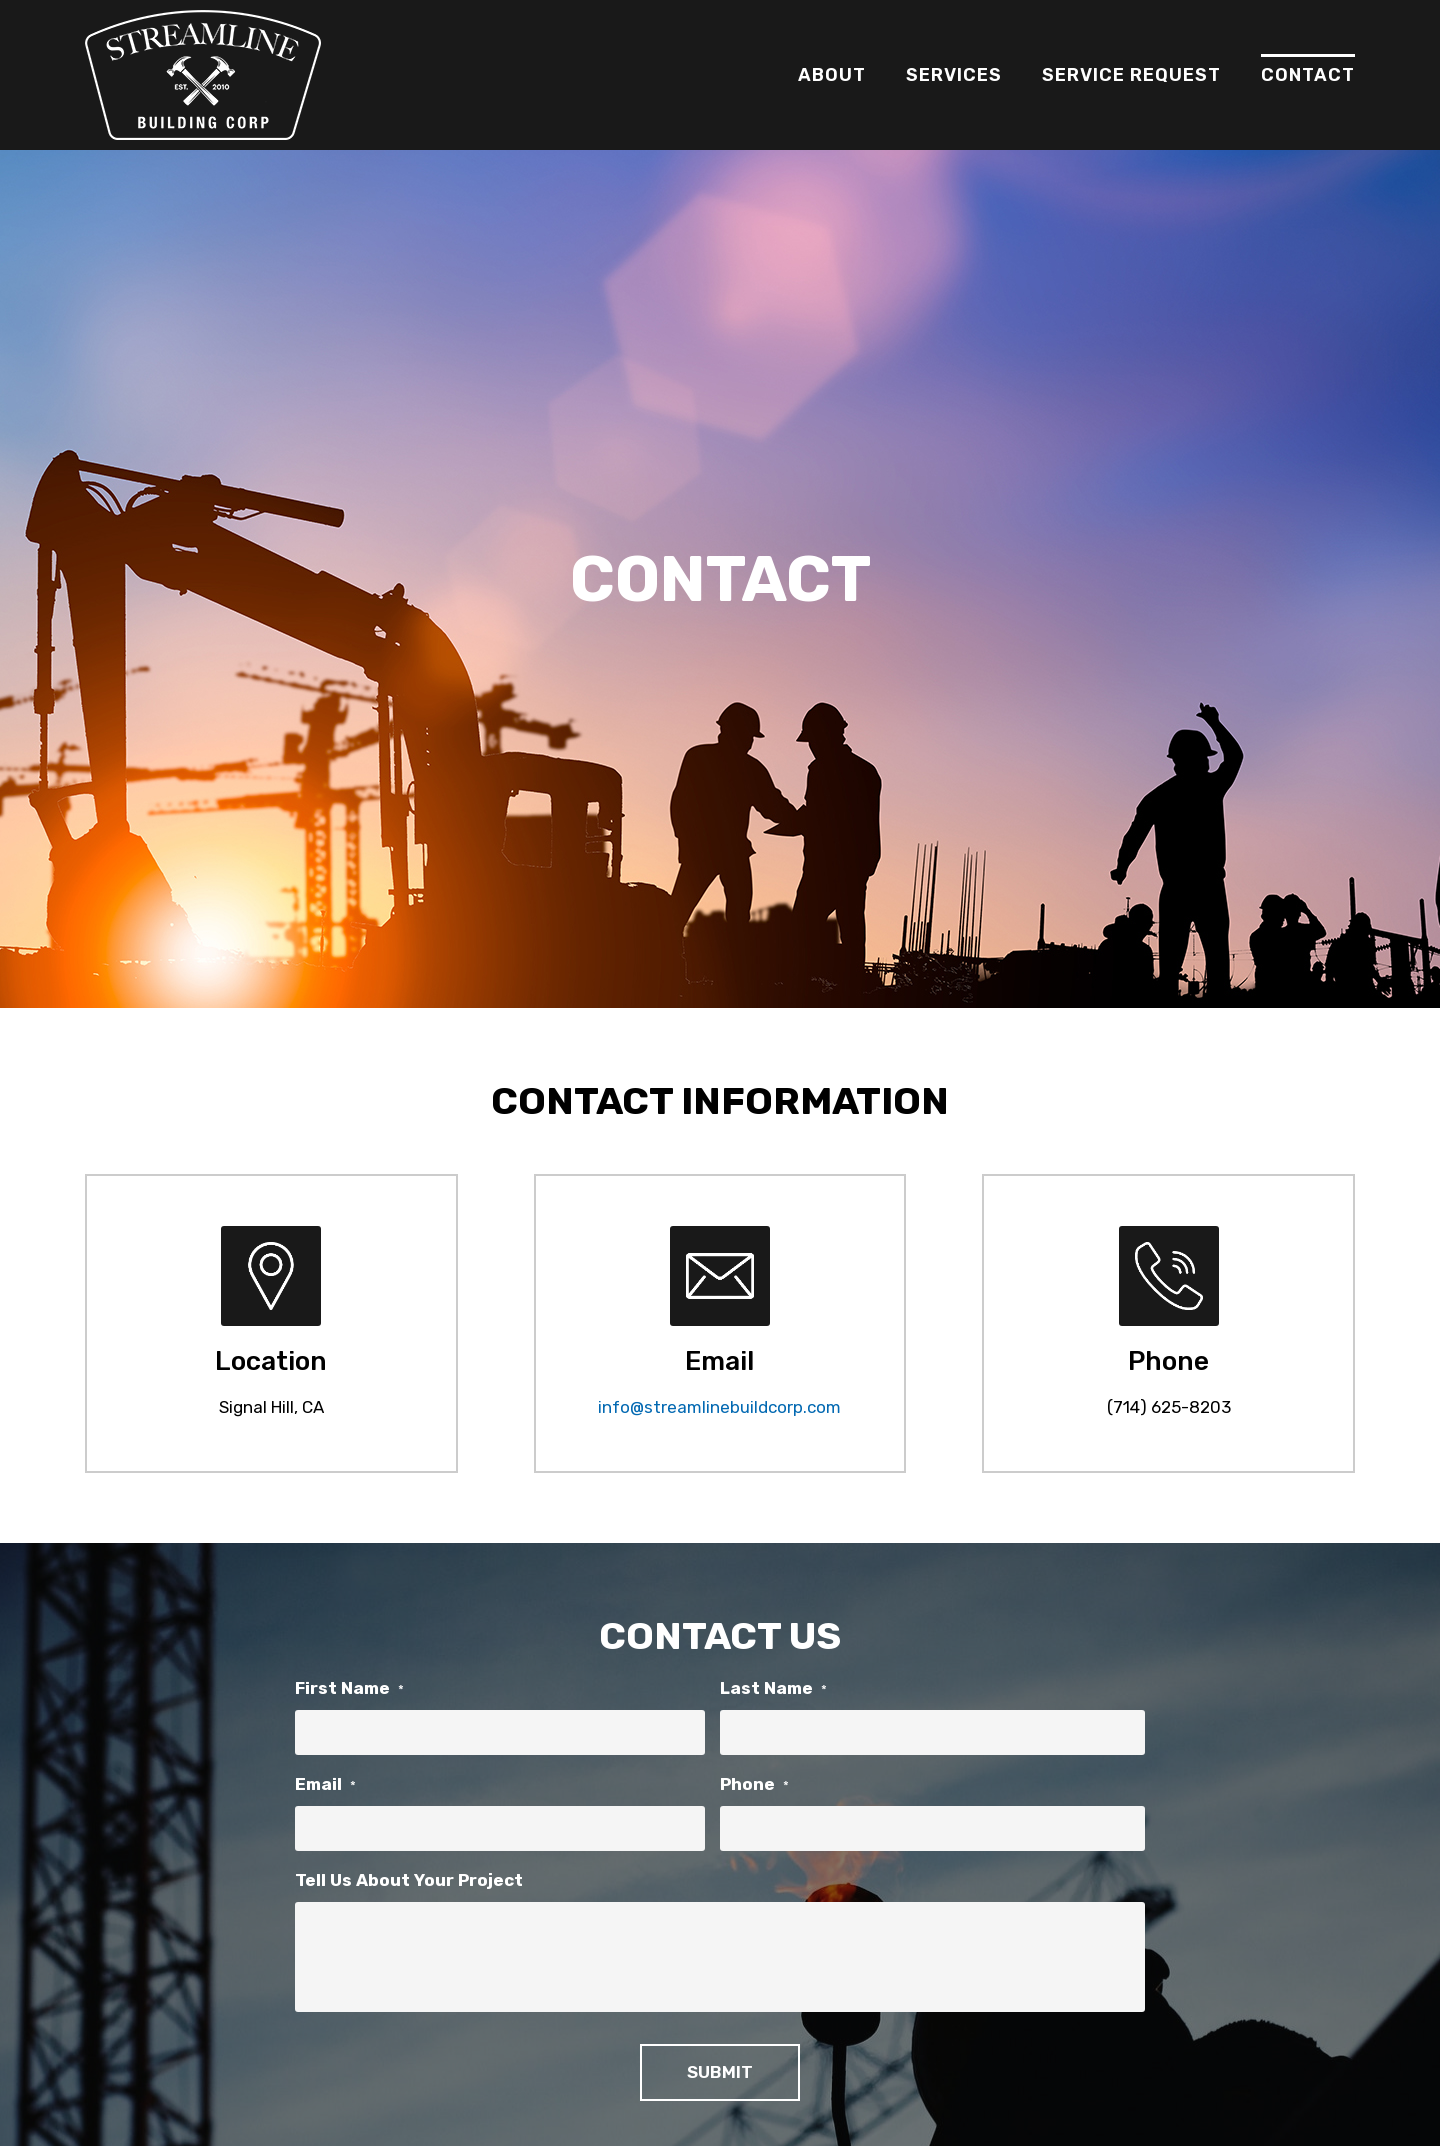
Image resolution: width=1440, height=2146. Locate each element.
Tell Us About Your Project (409, 1880)
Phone (754, 1784)
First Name (349, 1688)
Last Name (773, 1688)
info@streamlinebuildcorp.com (719, 1407)
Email (325, 1784)
